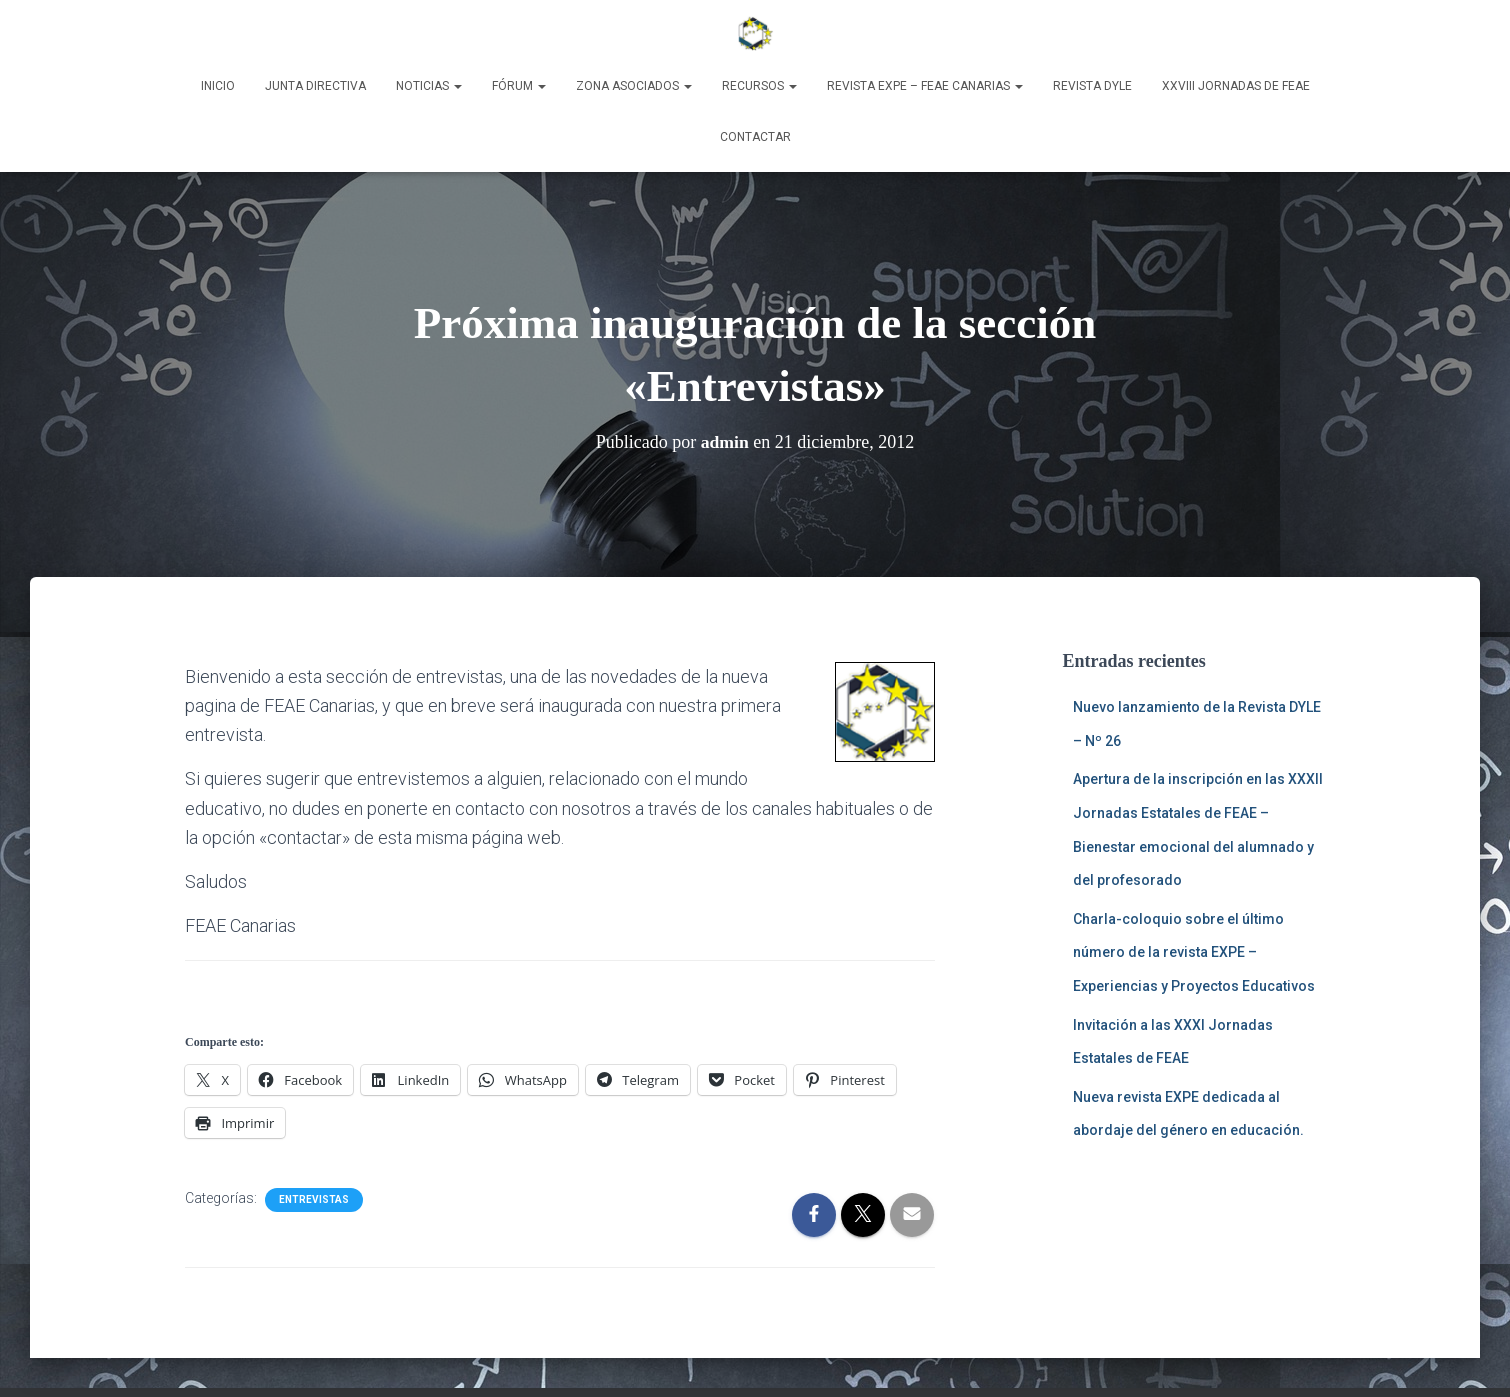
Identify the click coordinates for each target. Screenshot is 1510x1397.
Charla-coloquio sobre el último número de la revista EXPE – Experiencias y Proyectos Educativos (1194, 952)
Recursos (759, 86)
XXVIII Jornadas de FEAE (1236, 86)
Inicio (218, 86)
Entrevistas (314, 1199)
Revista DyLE (1092, 86)
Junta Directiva (315, 86)
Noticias (429, 86)
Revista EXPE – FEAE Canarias (925, 86)
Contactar (755, 137)
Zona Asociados (634, 86)
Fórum (519, 86)
